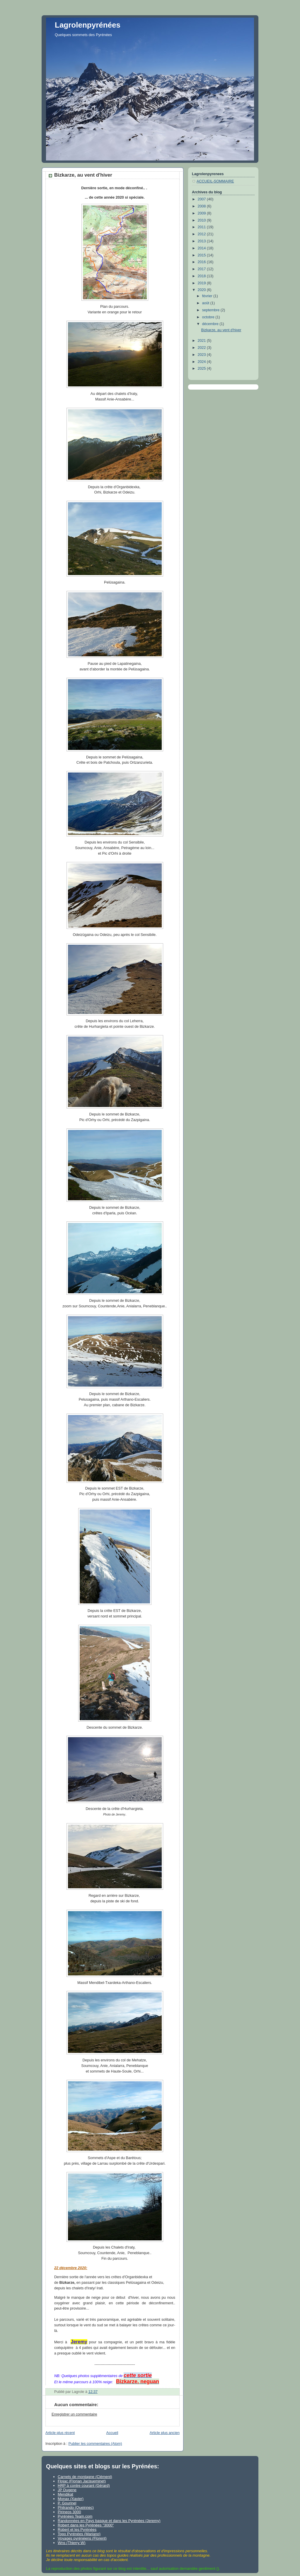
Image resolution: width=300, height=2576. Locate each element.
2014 (202, 248)
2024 (202, 362)
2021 (202, 341)
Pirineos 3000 (69, 2512)
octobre (209, 317)
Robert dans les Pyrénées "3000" (86, 2525)
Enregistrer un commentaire (74, 2414)
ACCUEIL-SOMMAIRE (215, 181)
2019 (202, 283)
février (208, 296)
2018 (202, 276)
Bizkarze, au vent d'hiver (221, 330)
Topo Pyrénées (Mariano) (79, 2534)
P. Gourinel (67, 2503)
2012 (202, 234)
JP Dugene (67, 2490)
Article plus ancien (165, 2433)
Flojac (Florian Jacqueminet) (82, 2481)
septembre (211, 310)
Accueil (112, 2433)
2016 (202, 262)
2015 (202, 255)
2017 (202, 269)
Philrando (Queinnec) (76, 2507)
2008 (202, 206)
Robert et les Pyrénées (77, 2529)
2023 (202, 355)
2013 (202, 241)
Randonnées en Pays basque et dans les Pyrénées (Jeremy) (109, 2520)
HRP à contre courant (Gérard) (84, 2485)
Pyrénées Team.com (75, 2516)
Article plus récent (60, 2433)
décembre (211, 324)
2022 (202, 348)
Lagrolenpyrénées (87, 25)
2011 (202, 227)
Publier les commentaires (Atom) (95, 2444)
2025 (202, 368)
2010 (202, 220)
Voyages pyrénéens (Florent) (82, 2538)
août (206, 303)
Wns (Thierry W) (72, 2542)
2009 (202, 213)
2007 (202, 199)
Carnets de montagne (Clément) (85, 2476)
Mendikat (65, 2494)
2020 (202, 290)
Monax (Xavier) (70, 2498)
